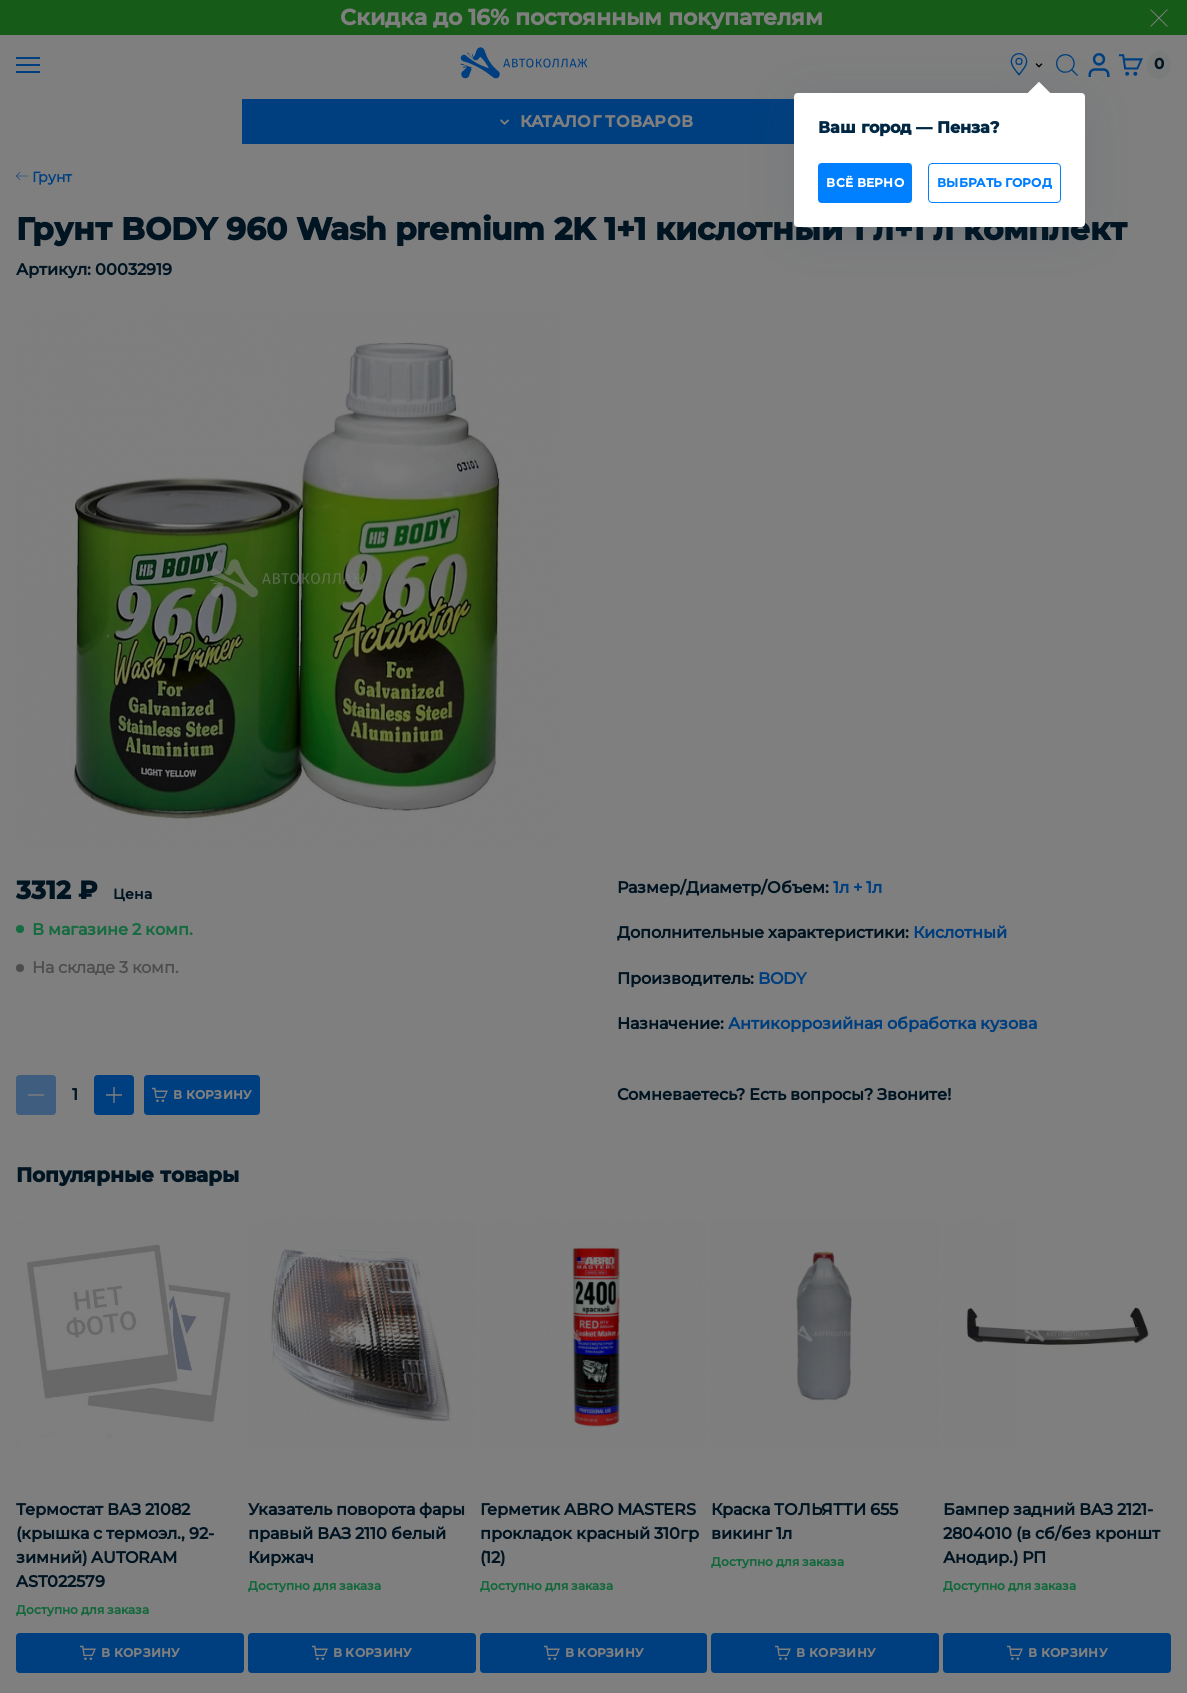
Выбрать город (994, 182)
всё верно (865, 182)
